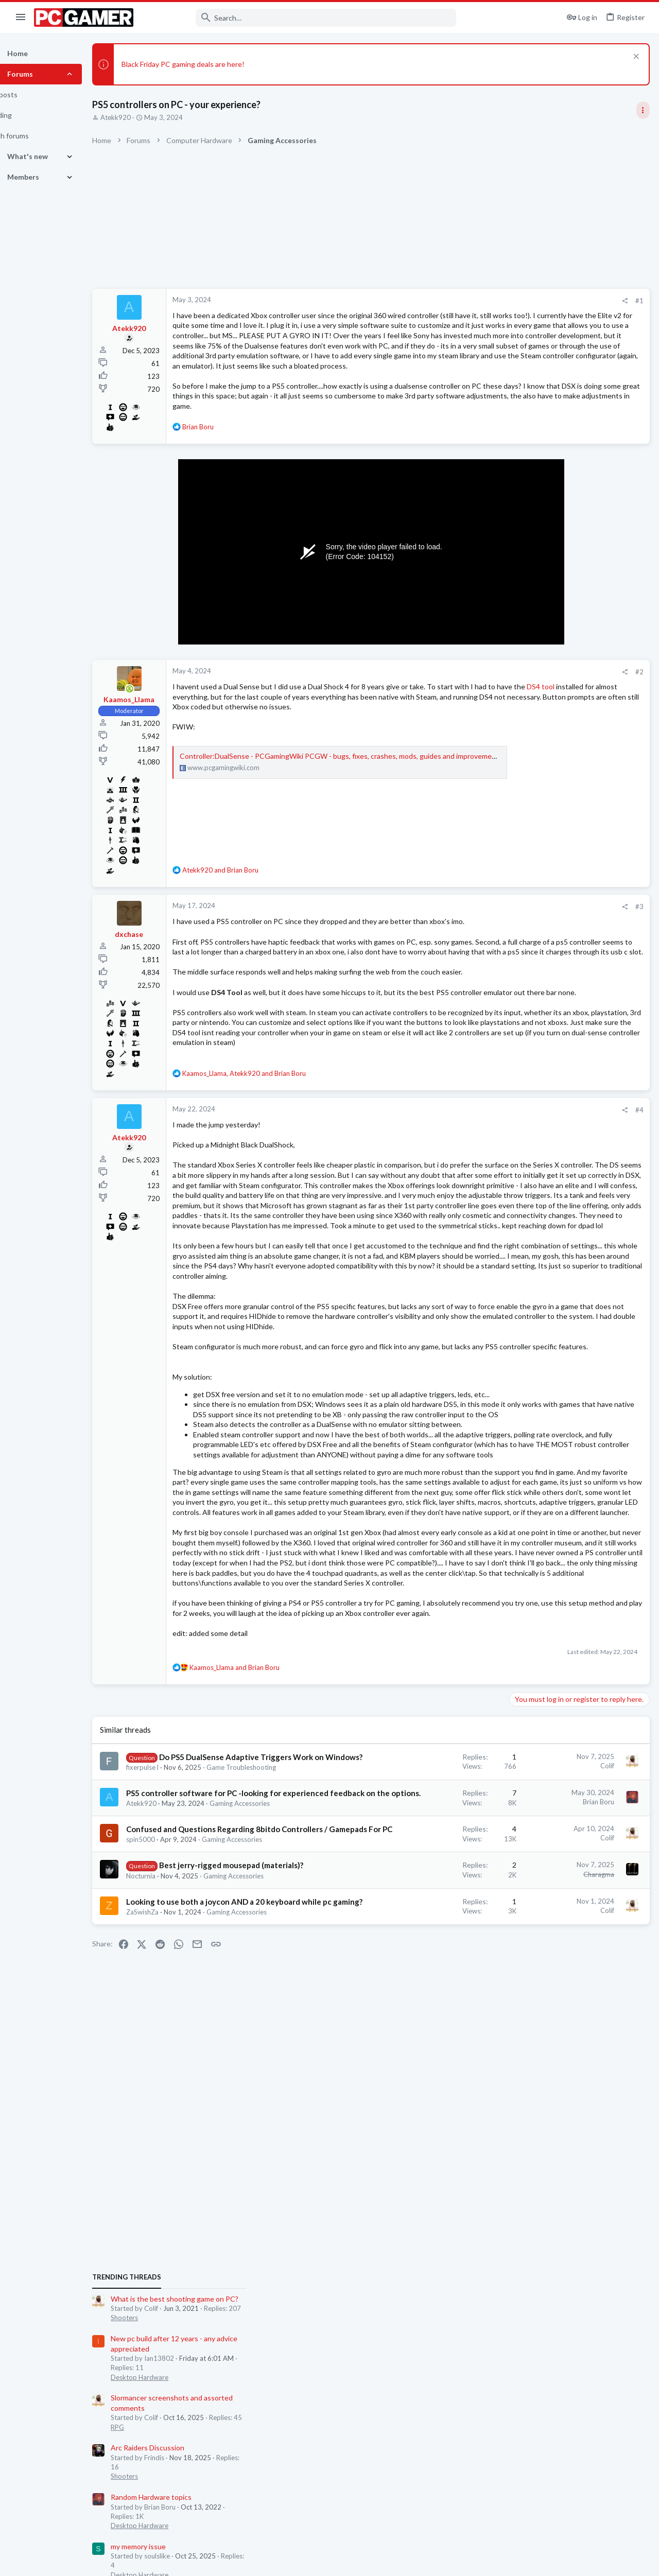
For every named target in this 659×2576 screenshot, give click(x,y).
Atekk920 (142, 117)
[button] (20, 17)
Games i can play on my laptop (561, 998)
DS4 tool (302, 732)
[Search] (301, 18)
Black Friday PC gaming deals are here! (209, 64)
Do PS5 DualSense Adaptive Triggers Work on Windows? (201, 2091)
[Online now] (156, 725)
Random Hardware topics (553, 823)
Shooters (526, 643)
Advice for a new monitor (553, 1257)
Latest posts (518, 976)
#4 (474, 1201)
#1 (474, 301)
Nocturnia (167, 2303)
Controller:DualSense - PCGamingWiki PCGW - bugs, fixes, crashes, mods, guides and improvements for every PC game (397, 801)
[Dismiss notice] (634, 57)
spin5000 (166, 2246)
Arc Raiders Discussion (549, 773)
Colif (441, 2089)
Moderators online (531, 1303)
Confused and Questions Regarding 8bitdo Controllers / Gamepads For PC (216, 2225)
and (247, 905)
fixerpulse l (168, 2112)
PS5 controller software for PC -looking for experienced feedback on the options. (213, 2158)
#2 (474, 707)
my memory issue (540, 871)
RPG (519, 753)
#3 (474, 942)
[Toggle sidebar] (642, 110)
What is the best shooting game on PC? (576, 624)
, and (270, 1165)
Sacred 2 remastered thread (558, 1217)
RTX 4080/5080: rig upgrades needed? (575, 921)
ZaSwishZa (168, 2359)
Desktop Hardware (541, 703)
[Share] (459, 301)
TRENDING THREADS (528, 603)
